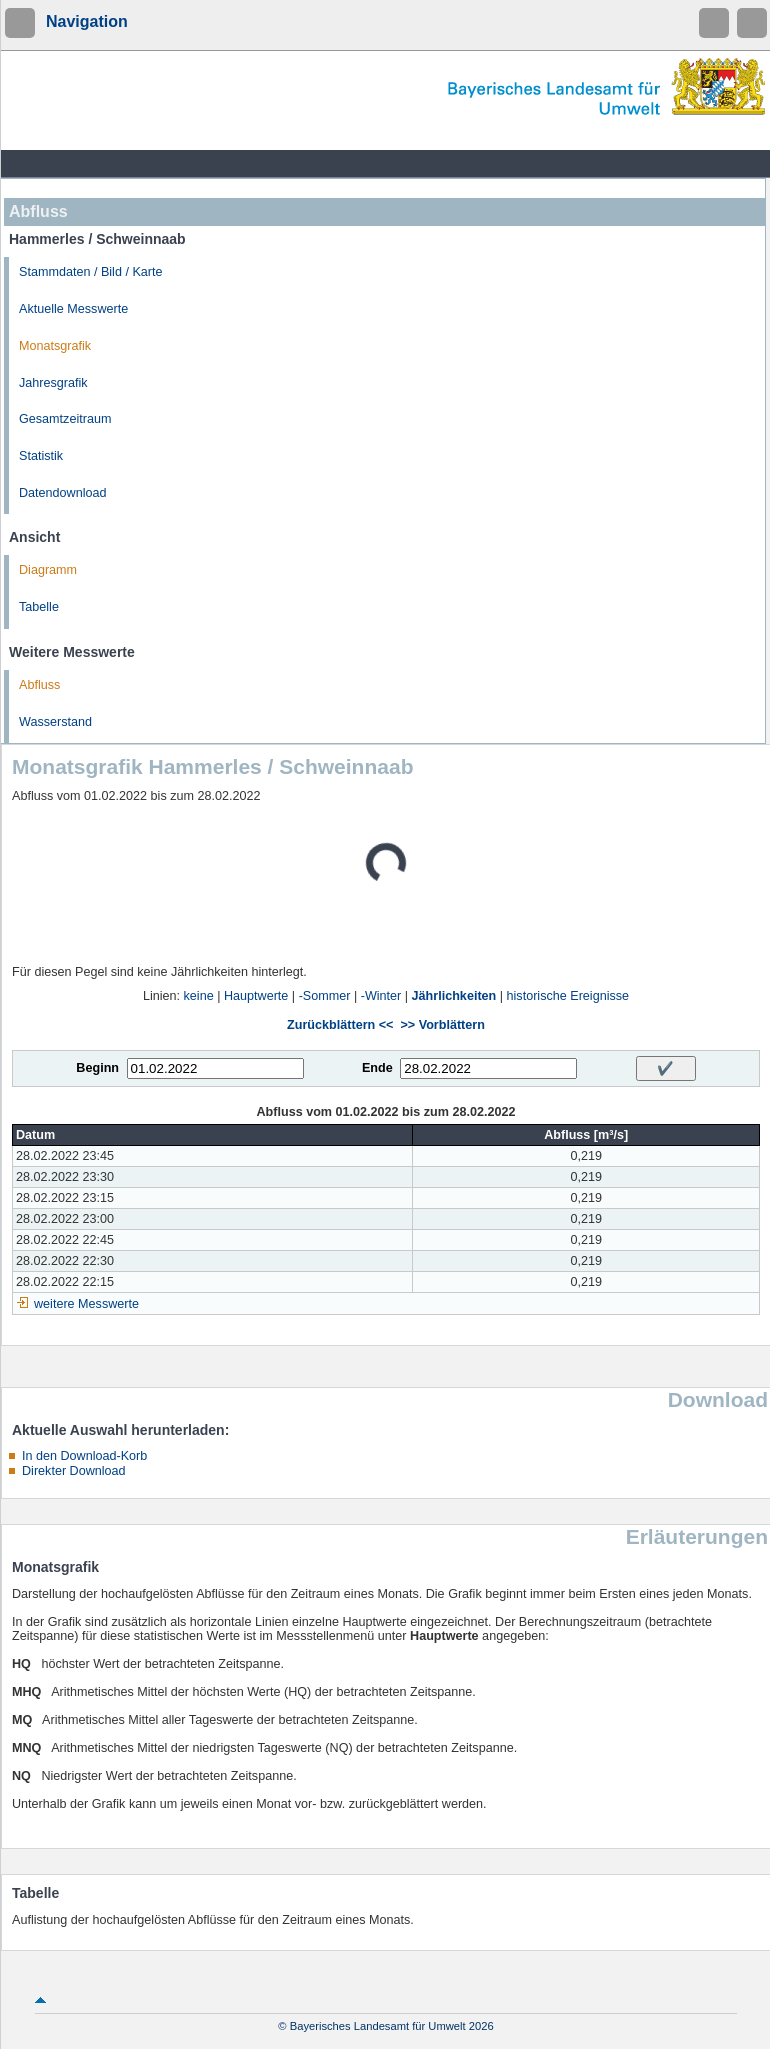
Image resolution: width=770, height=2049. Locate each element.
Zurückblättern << (340, 1025)
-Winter (381, 996)
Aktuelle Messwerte (73, 309)
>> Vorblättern (442, 1025)
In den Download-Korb (84, 1456)
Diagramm (48, 570)
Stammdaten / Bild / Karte (91, 272)
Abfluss (39, 685)
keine (199, 996)
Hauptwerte (256, 996)
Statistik (41, 456)
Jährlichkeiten (454, 996)
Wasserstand (55, 722)
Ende (377, 1068)
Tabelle (39, 607)
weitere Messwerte (86, 1304)
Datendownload (63, 493)
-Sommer (325, 996)
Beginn (97, 1068)
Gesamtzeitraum (65, 419)
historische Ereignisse (568, 996)
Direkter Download (74, 1471)
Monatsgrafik (55, 346)
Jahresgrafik (53, 383)
